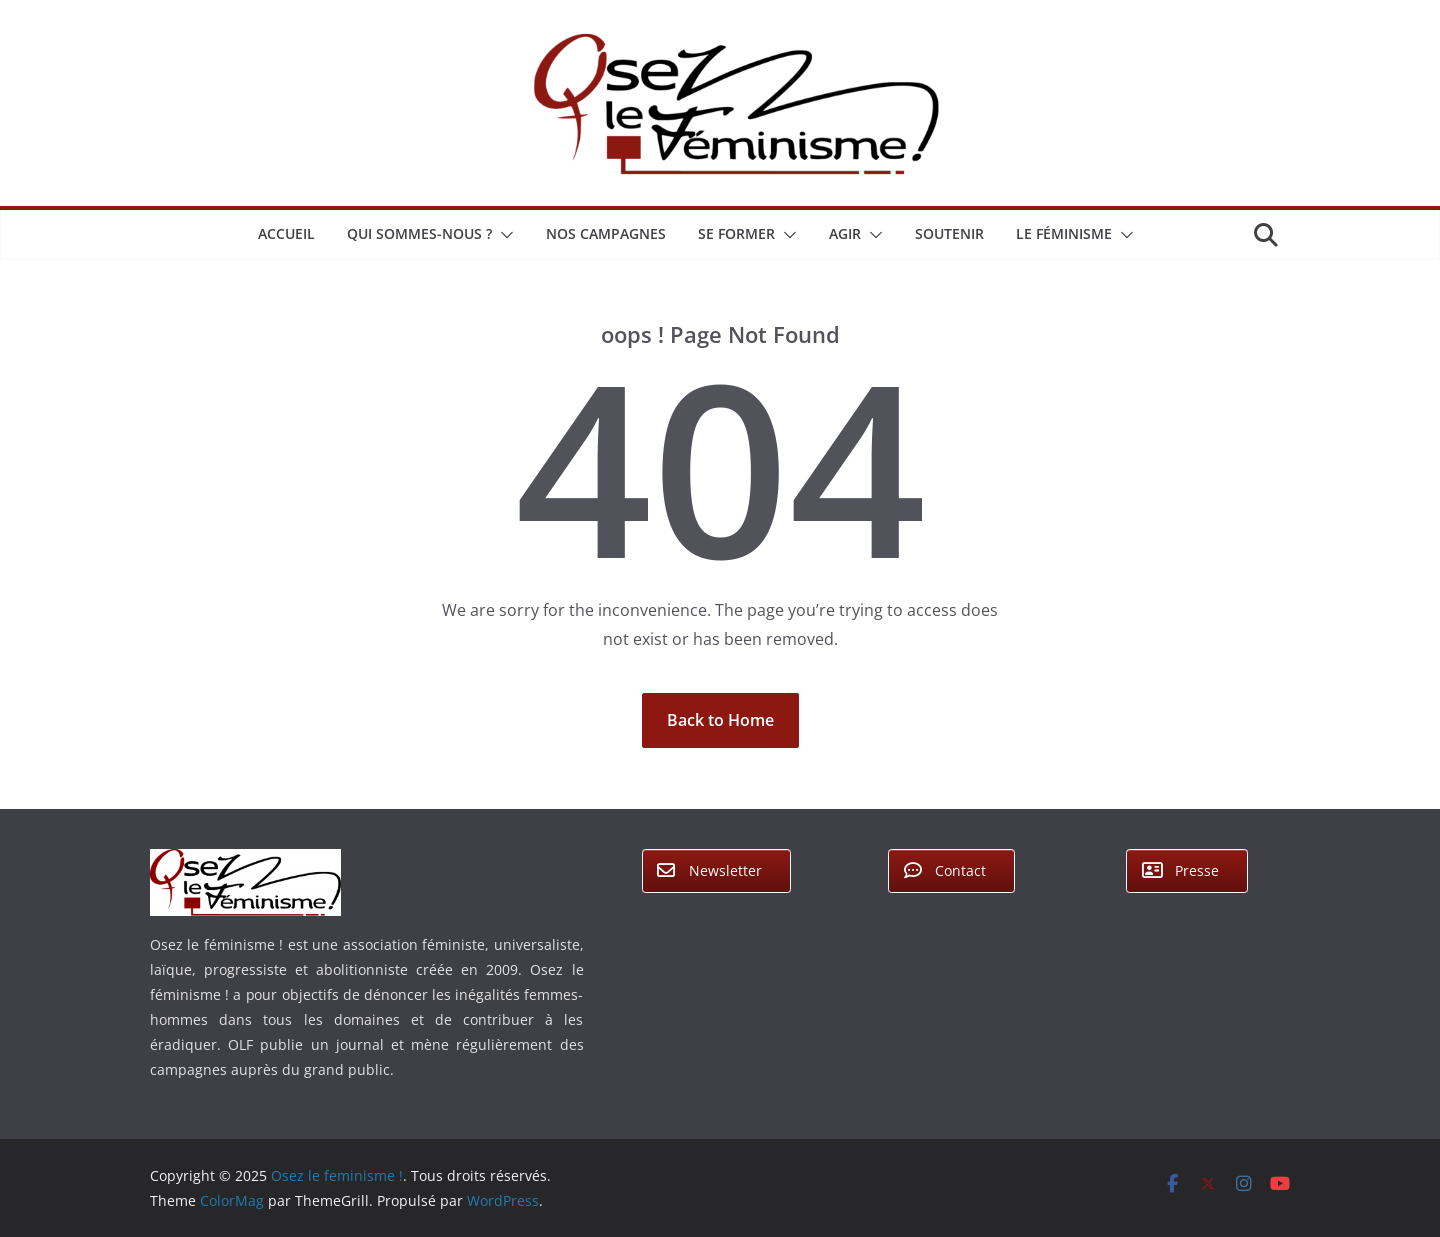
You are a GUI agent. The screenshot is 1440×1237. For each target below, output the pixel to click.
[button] (503, 235)
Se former (736, 233)
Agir (845, 233)
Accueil (286, 233)
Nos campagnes (606, 233)
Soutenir (949, 233)
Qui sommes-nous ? (419, 233)
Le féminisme (1064, 233)
